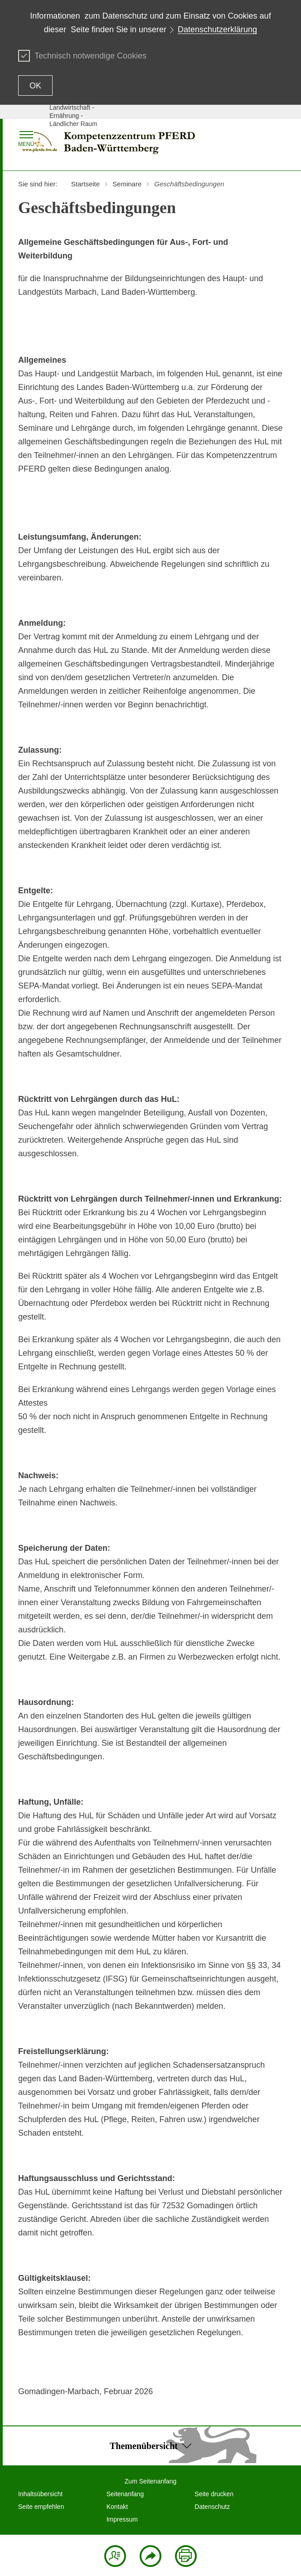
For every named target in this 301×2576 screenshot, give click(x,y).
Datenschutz (212, 2506)
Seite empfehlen (41, 2506)
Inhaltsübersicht (40, 2494)
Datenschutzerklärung (217, 29)
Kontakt (117, 2506)
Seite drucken (213, 2494)
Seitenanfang (125, 2494)
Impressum (122, 2519)
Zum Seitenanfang (150, 2481)
